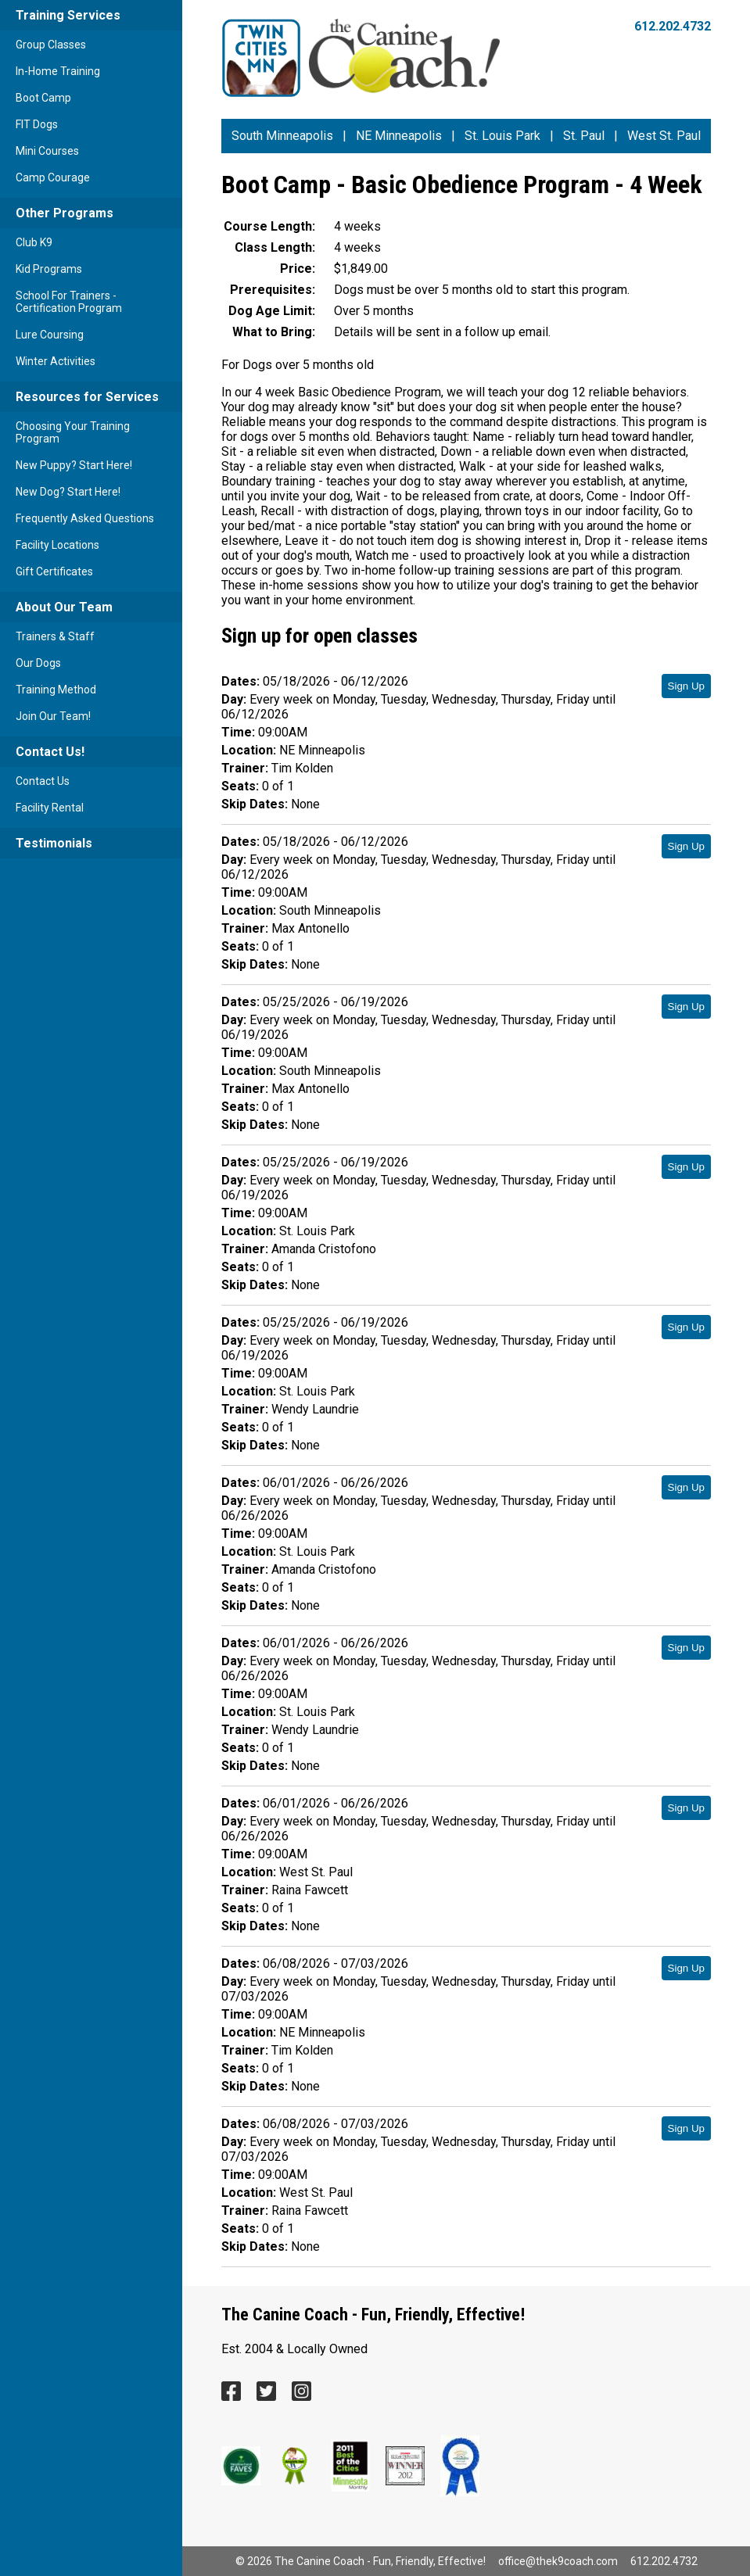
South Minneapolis (282, 135)
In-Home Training (58, 71)
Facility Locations (57, 545)
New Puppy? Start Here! (74, 465)
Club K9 (34, 242)
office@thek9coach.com (558, 2561)
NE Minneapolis (399, 135)
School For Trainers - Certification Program (69, 301)
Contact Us (43, 781)
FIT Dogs (37, 124)
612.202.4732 (672, 26)
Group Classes (51, 44)
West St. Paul (664, 135)
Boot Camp (43, 97)
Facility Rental (50, 807)
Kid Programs (49, 269)
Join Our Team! (53, 716)
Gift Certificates (54, 571)
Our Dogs (38, 663)
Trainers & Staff (55, 636)
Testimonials (54, 843)
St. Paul (584, 135)
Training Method (56, 689)
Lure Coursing (50, 334)
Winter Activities (55, 361)
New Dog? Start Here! (68, 491)
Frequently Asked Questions (85, 518)
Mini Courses (47, 151)
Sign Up (686, 686)
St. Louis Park (502, 135)
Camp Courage (53, 177)
